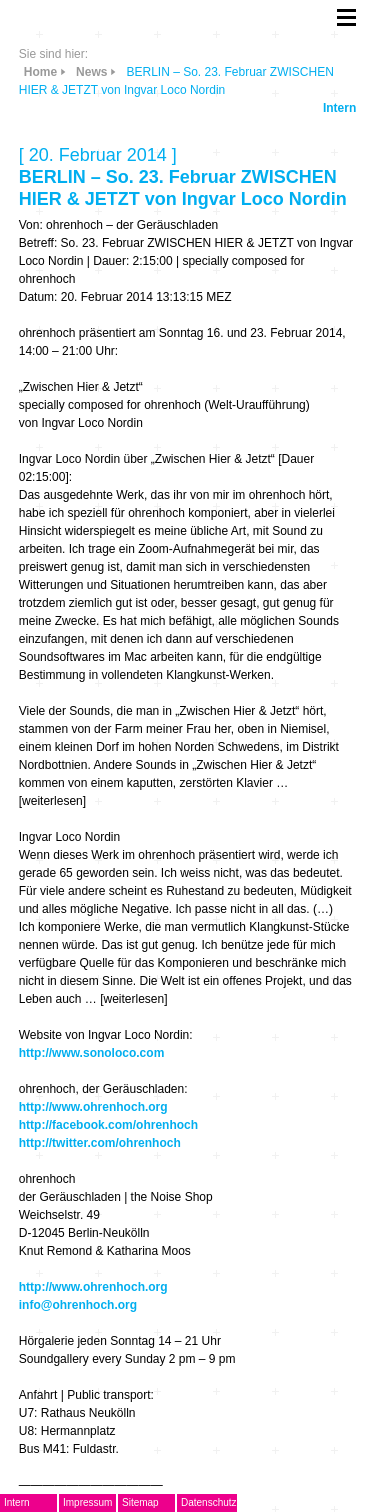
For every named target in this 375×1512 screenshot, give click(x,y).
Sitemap (140, 1502)
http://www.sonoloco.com (92, 1053)
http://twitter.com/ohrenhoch (100, 1143)
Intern (339, 108)
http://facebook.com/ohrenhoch (108, 1125)
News (91, 72)
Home (40, 72)
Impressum (87, 1502)
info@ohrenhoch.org (78, 1305)
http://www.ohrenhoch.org (93, 1107)
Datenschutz (209, 1502)
